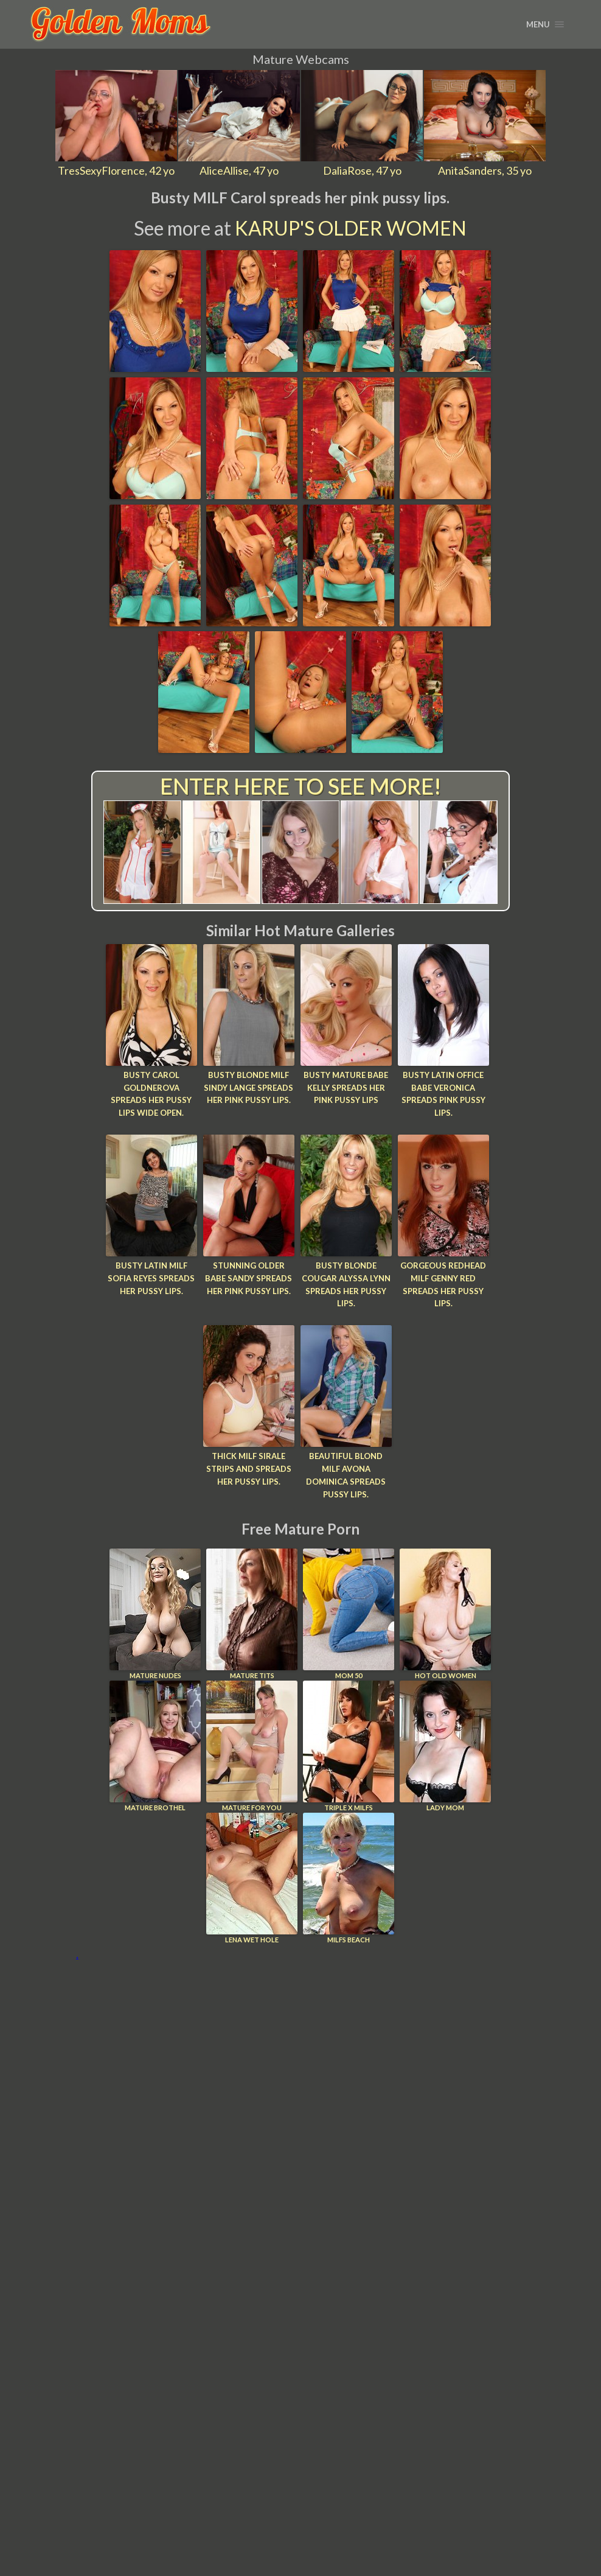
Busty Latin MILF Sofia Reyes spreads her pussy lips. (151, 1278)
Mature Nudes (155, 1614)
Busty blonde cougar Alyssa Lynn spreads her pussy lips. (346, 1284)
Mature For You (251, 1746)
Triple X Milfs (348, 1746)
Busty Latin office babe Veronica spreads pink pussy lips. (443, 1094)
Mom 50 (348, 1614)
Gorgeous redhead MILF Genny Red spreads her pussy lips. (443, 1284)
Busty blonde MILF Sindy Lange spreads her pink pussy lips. (248, 1087)
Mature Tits (251, 1614)
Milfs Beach (348, 1878)
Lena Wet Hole (251, 1878)
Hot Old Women (445, 1614)
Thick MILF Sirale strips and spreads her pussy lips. (248, 1468)
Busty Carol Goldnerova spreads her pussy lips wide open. (151, 1094)
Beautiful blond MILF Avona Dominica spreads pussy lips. (346, 1475)
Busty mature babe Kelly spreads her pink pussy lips (346, 1087)
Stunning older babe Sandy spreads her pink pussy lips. (248, 1278)
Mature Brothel (155, 1746)
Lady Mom (445, 1746)
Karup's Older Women (351, 228)
